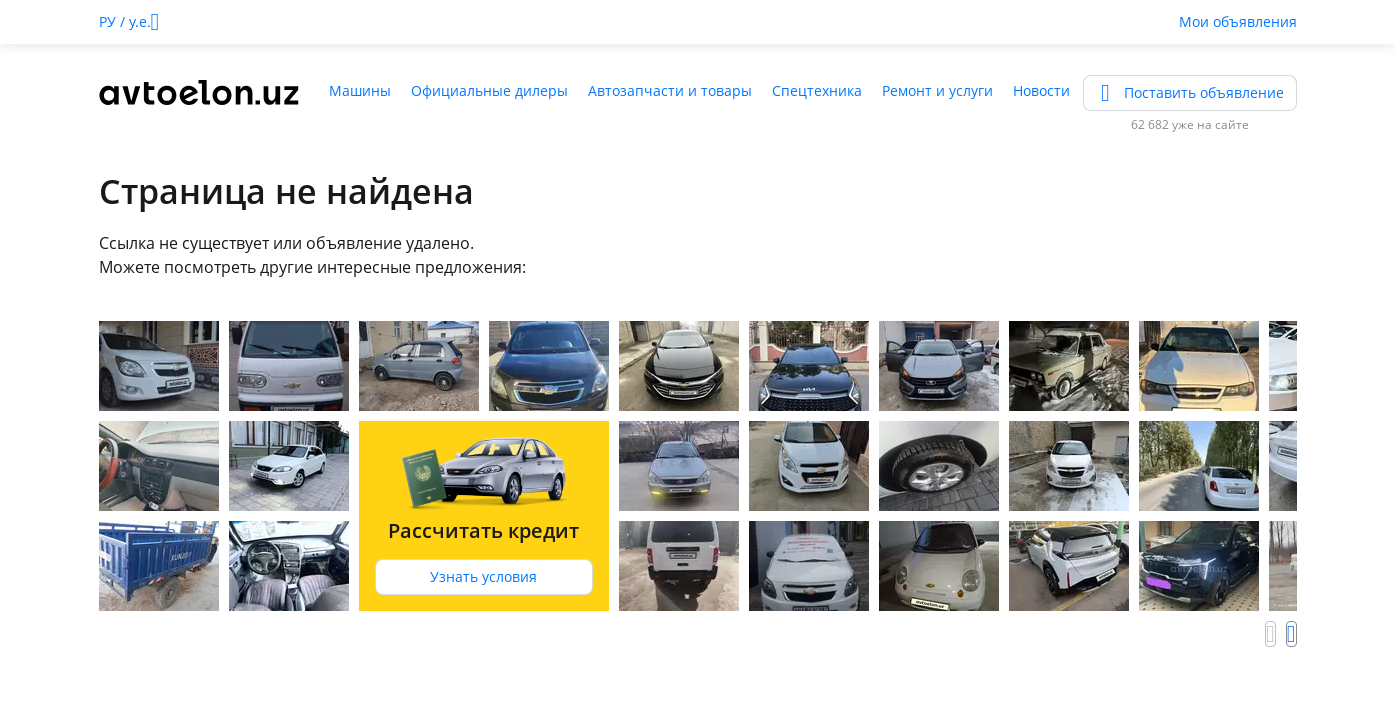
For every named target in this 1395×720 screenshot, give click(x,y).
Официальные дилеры (489, 90)
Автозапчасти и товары (670, 90)
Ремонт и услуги (937, 90)
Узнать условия (483, 576)
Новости (1041, 90)
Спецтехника (817, 90)
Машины (360, 90)
